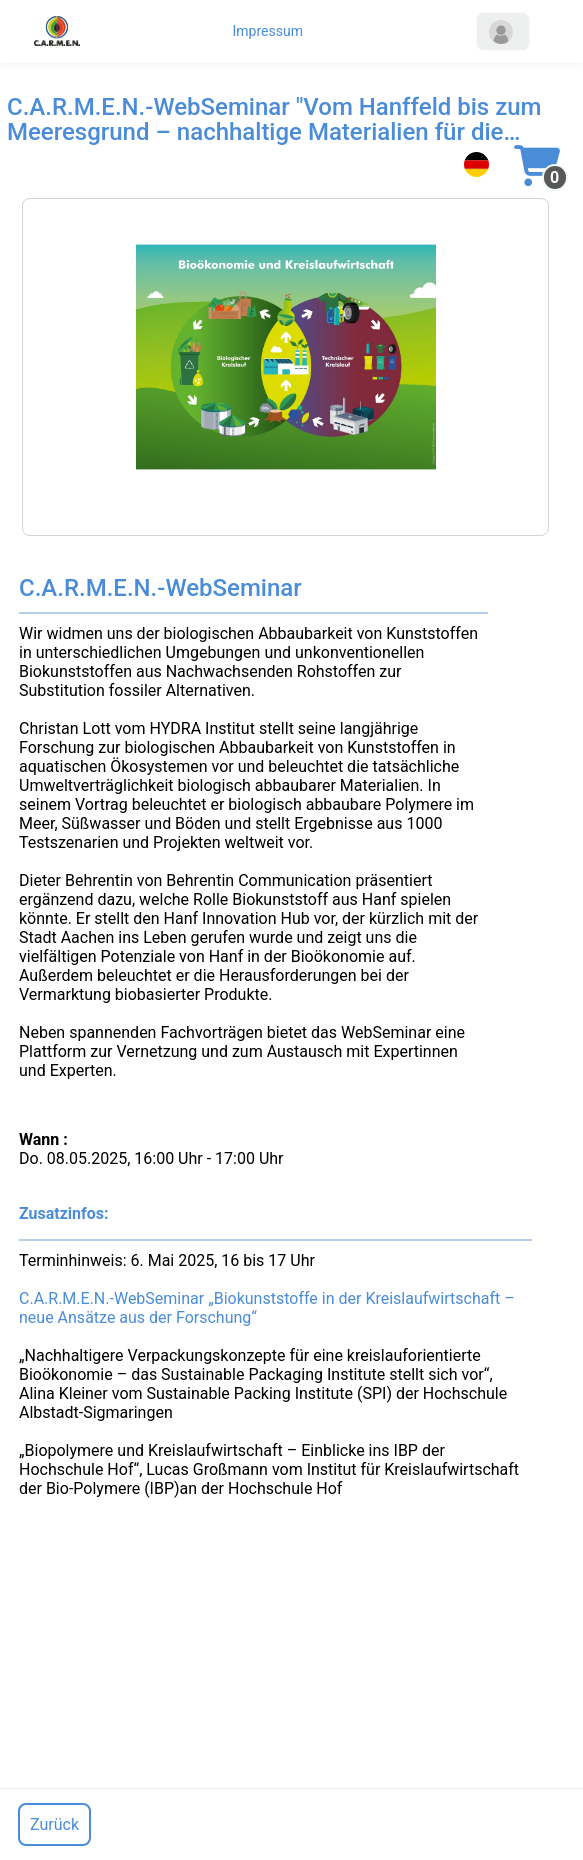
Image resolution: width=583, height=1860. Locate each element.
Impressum (268, 31)
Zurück (54, 1824)
